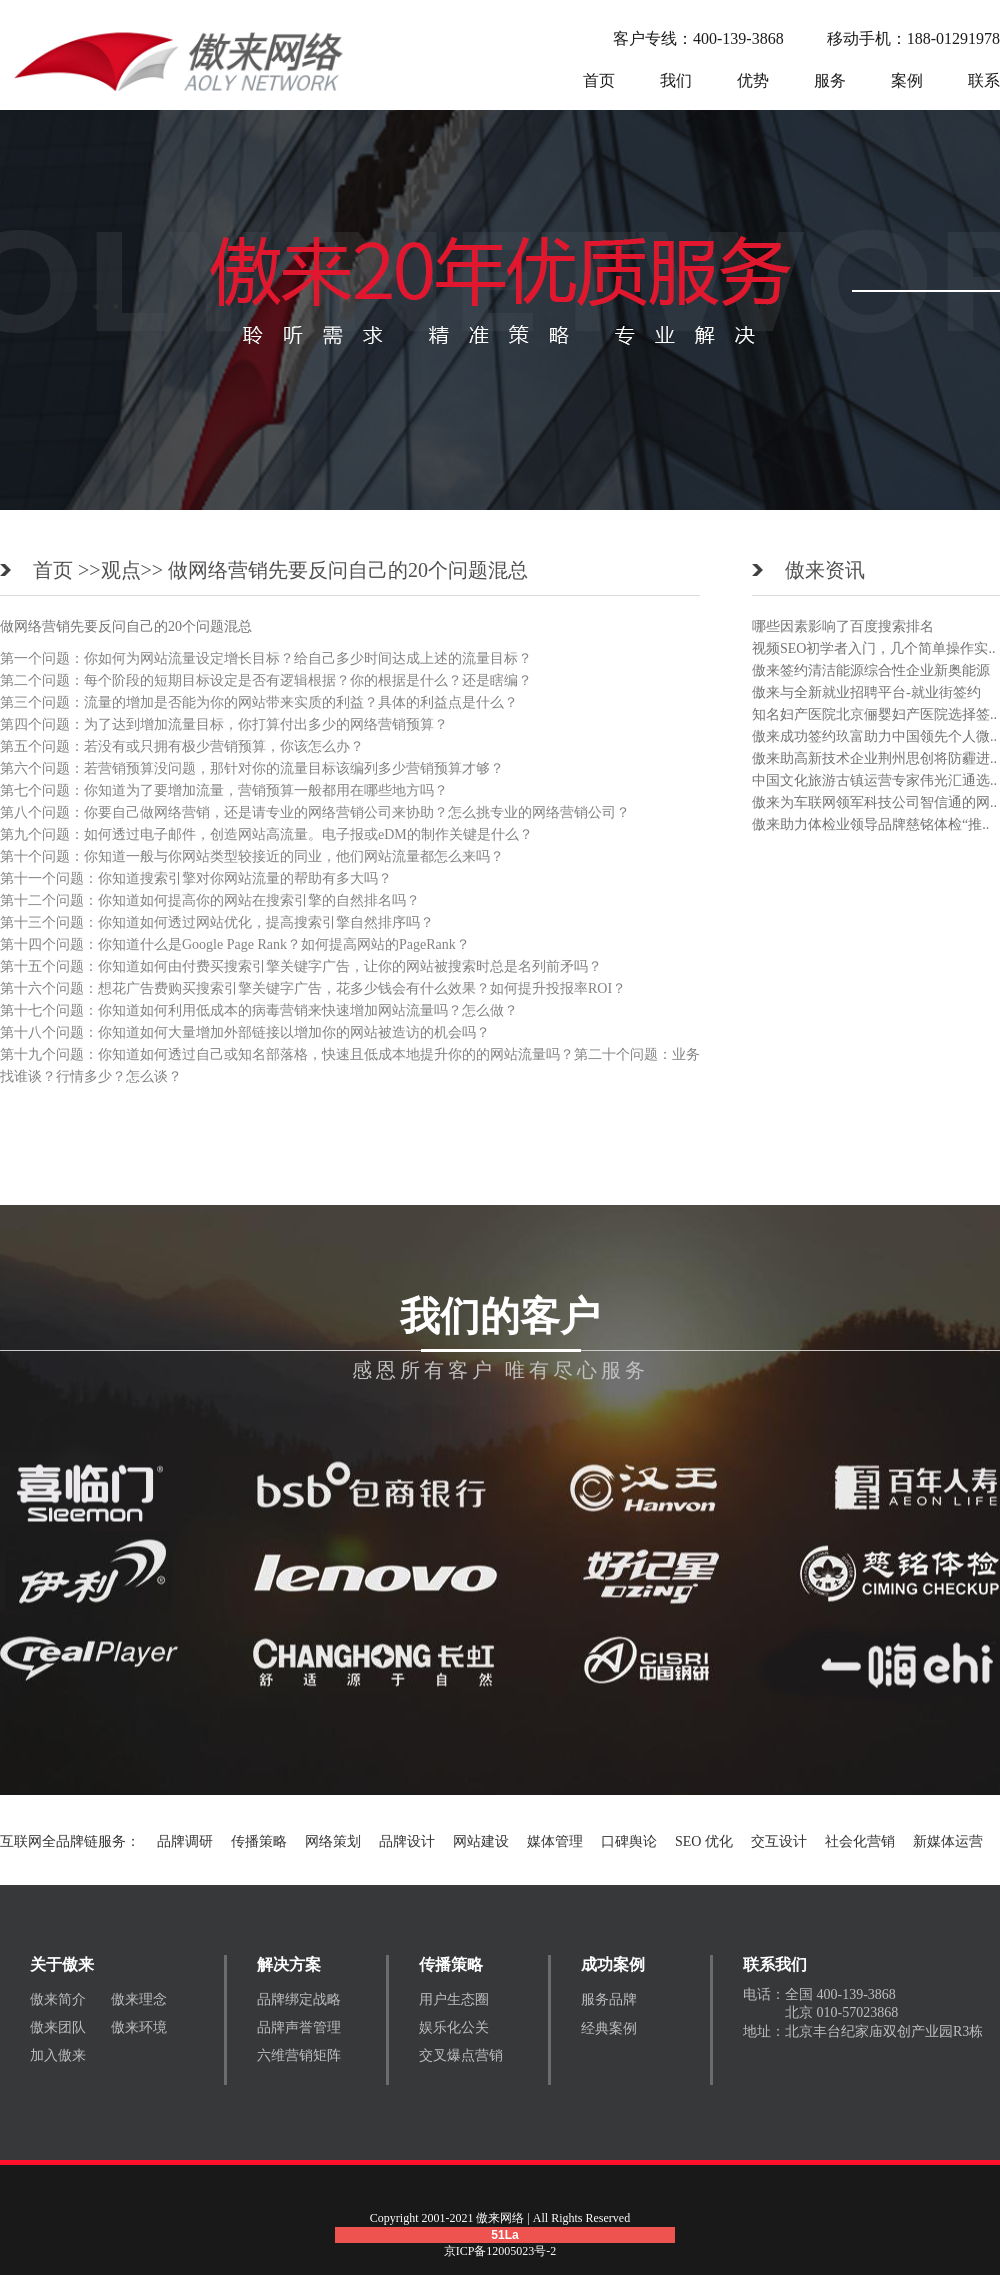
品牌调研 (185, 1841)
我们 (676, 80)
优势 (753, 80)
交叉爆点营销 (461, 2055)
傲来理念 (139, 1999)
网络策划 (333, 1841)
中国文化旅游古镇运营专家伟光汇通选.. (874, 780)
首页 (599, 80)
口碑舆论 (629, 1841)
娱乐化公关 (454, 2027)
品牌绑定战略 (299, 1999)
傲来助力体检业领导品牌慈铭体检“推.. (870, 824)
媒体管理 (555, 1841)
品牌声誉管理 (299, 2027)
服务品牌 (609, 1999)
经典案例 (609, 2028)
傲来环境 (139, 2027)
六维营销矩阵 (299, 2055)
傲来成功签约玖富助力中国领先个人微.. (874, 736)
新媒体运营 (948, 1841)
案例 (907, 80)
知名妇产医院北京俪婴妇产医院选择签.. (874, 714)
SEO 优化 (704, 1841)
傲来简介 (58, 1999)
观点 (121, 570)
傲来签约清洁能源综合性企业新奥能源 (871, 670)
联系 (984, 80)
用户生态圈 (454, 1999)
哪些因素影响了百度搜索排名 (843, 626)
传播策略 (259, 1841)
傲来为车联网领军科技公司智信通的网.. (874, 802)
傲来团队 (58, 2027)
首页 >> (67, 570)
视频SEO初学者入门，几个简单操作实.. (873, 648)
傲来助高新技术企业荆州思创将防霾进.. (874, 758)
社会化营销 (860, 1841)
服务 (830, 80)
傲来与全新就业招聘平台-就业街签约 (866, 692)
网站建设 (481, 1841)
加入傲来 (58, 2055)
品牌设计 (407, 1841)
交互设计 (779, 1841)
